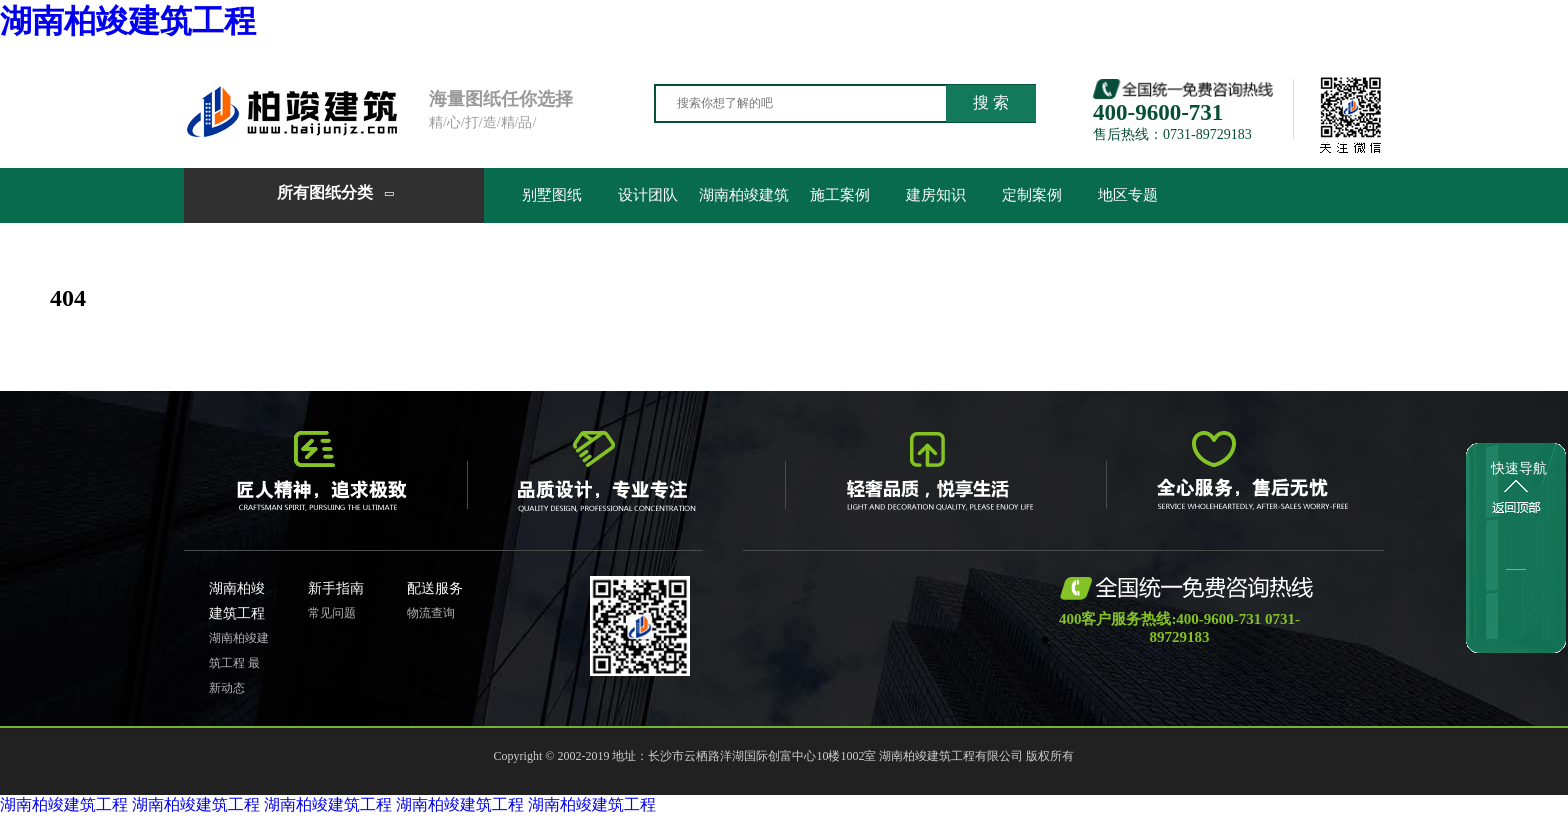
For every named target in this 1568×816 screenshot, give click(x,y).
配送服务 (435, 588)
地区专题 (1128, 195)
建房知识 (936, 195)
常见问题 (332, 613)
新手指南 (336, 588)
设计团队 (648, 195)
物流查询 (431, 613)
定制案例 (1032, 195)
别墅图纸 (552, 195)
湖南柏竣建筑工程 (128, 21)
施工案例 (840, 195)
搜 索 (991, 102)
